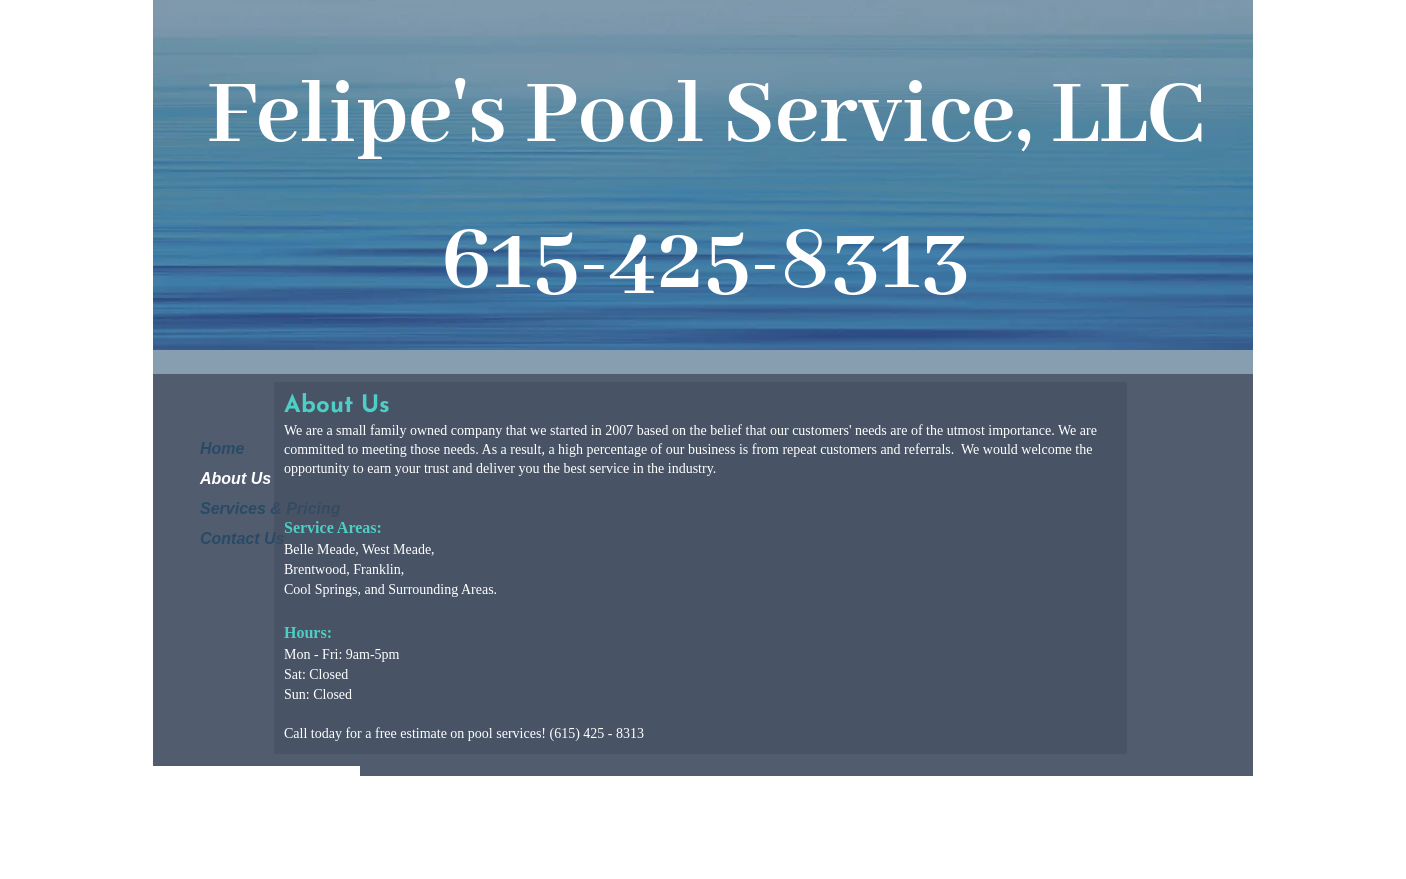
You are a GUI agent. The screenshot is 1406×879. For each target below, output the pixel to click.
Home (222, 448)
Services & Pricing (270, 508)
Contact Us (242, 538)
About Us (235, 478)
